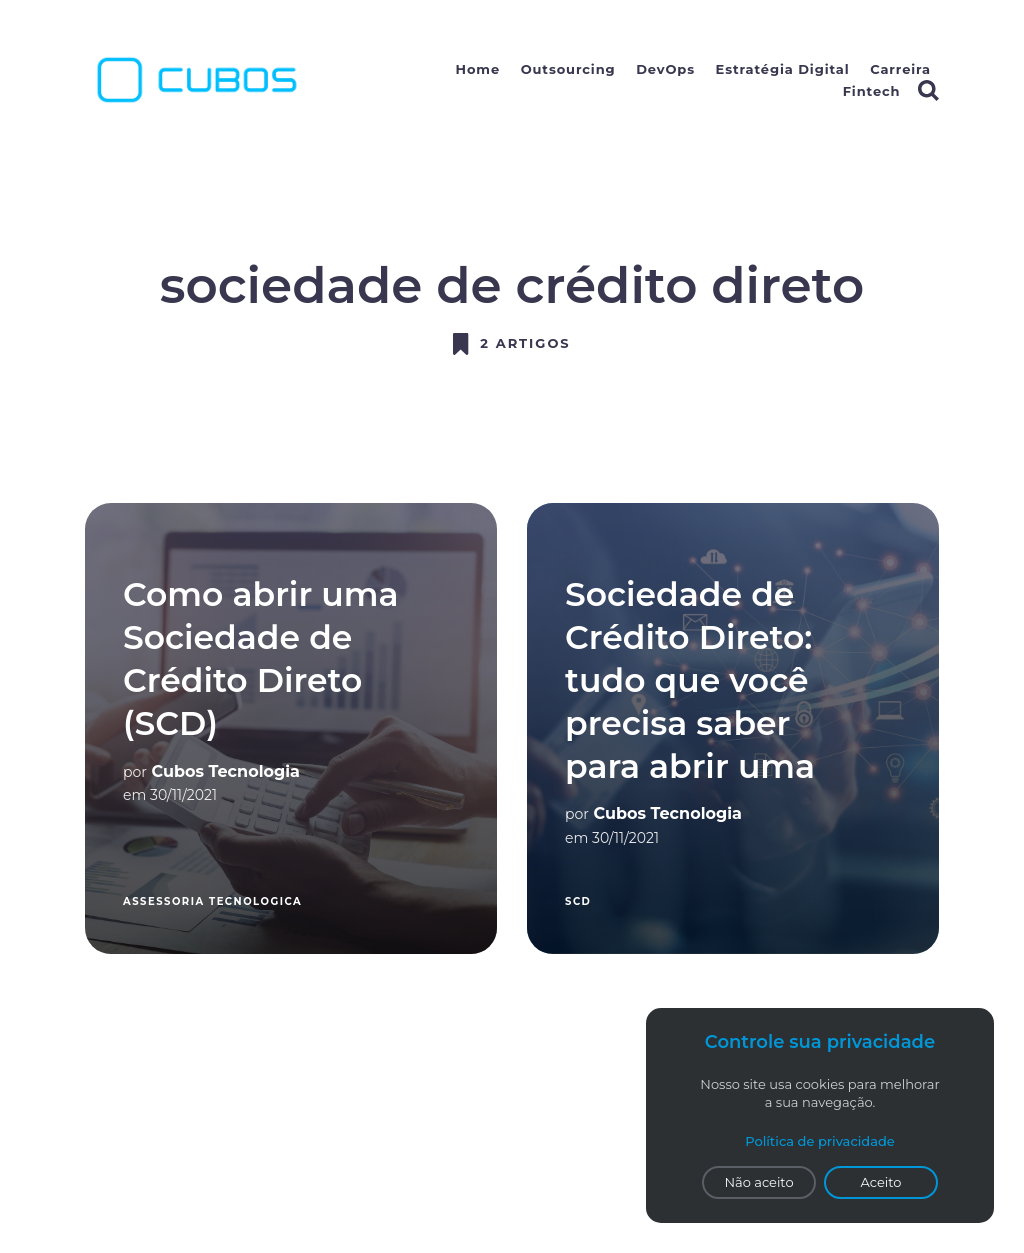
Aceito (881, 1182)
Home (478, 69)
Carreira (900, 69)
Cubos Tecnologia (226, 771)
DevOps (665, 69)
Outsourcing (568, 69)
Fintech (872, 91)
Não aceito (758, 1182)
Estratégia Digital (783, 69)
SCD (578, 901)
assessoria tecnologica (212, 901)
